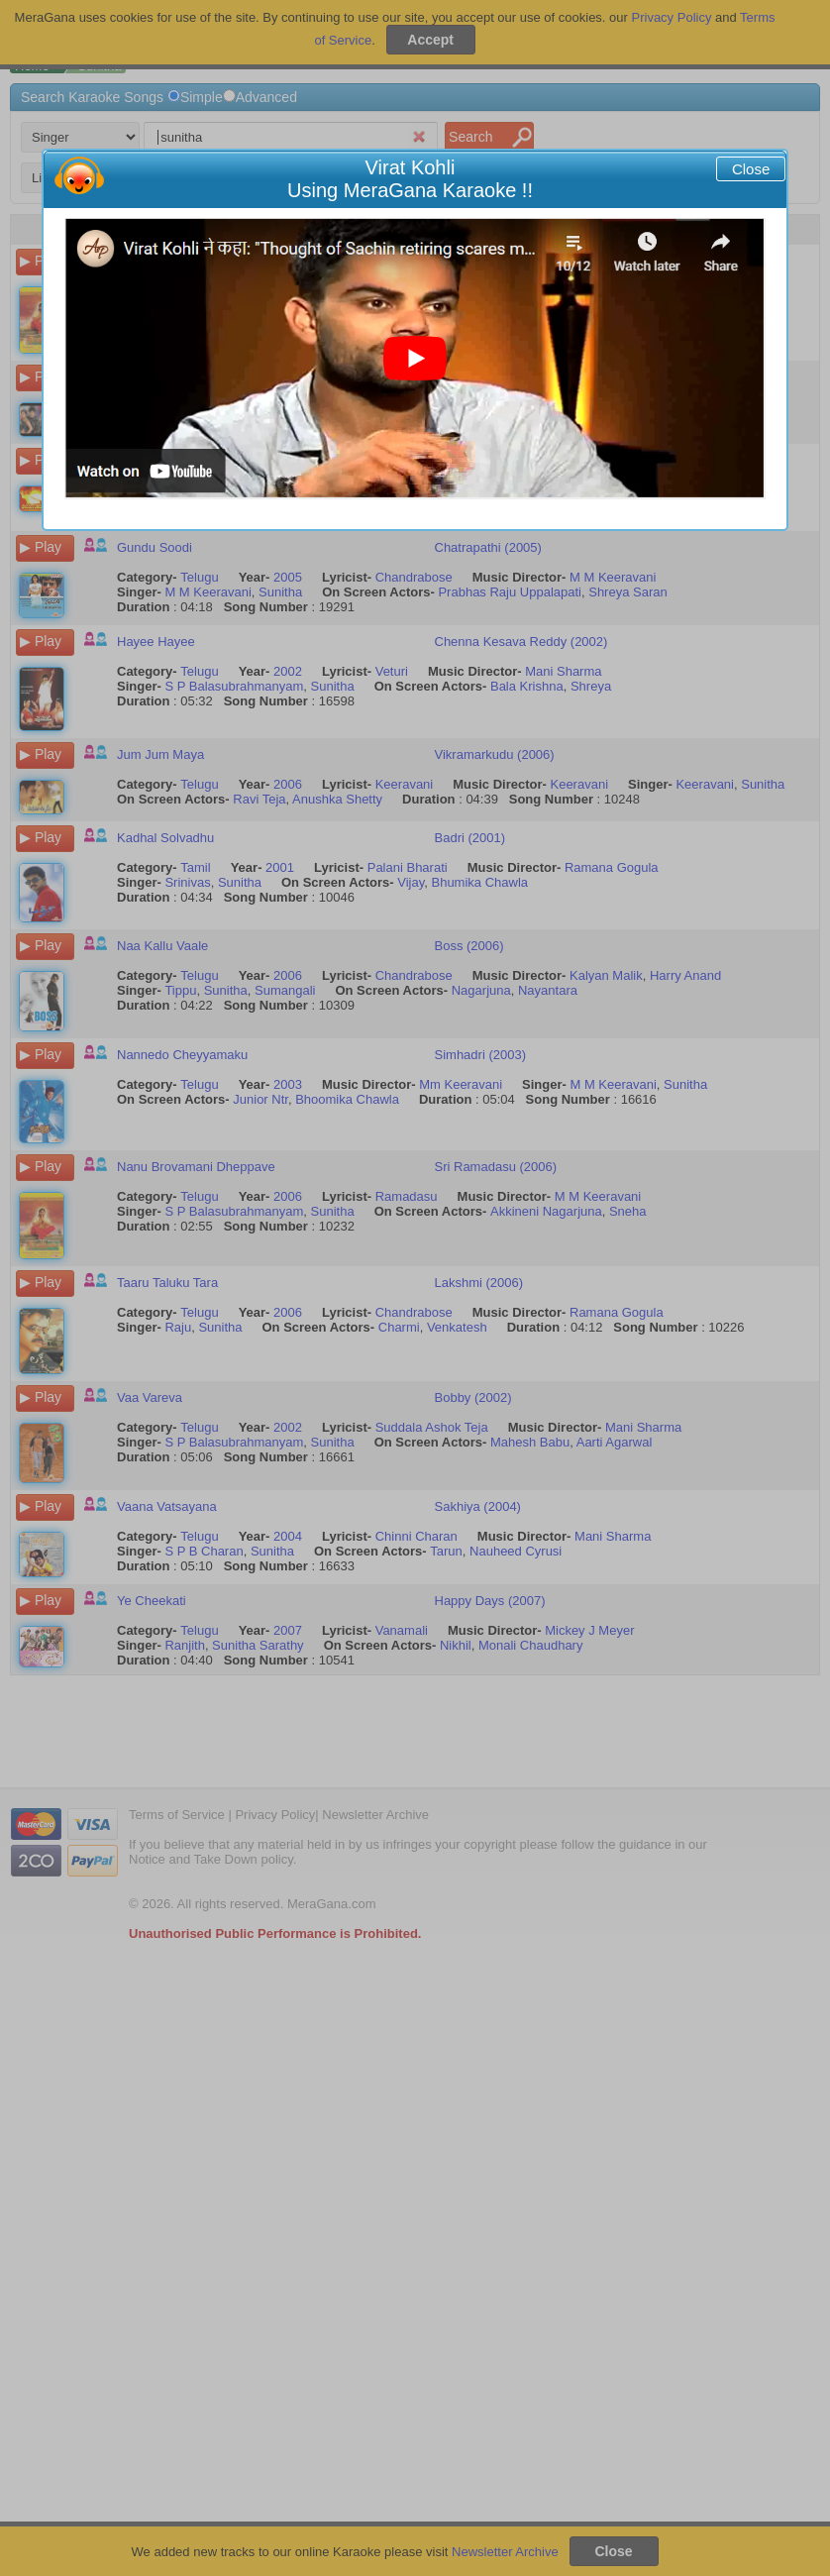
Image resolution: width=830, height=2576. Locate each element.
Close (751, 169)
